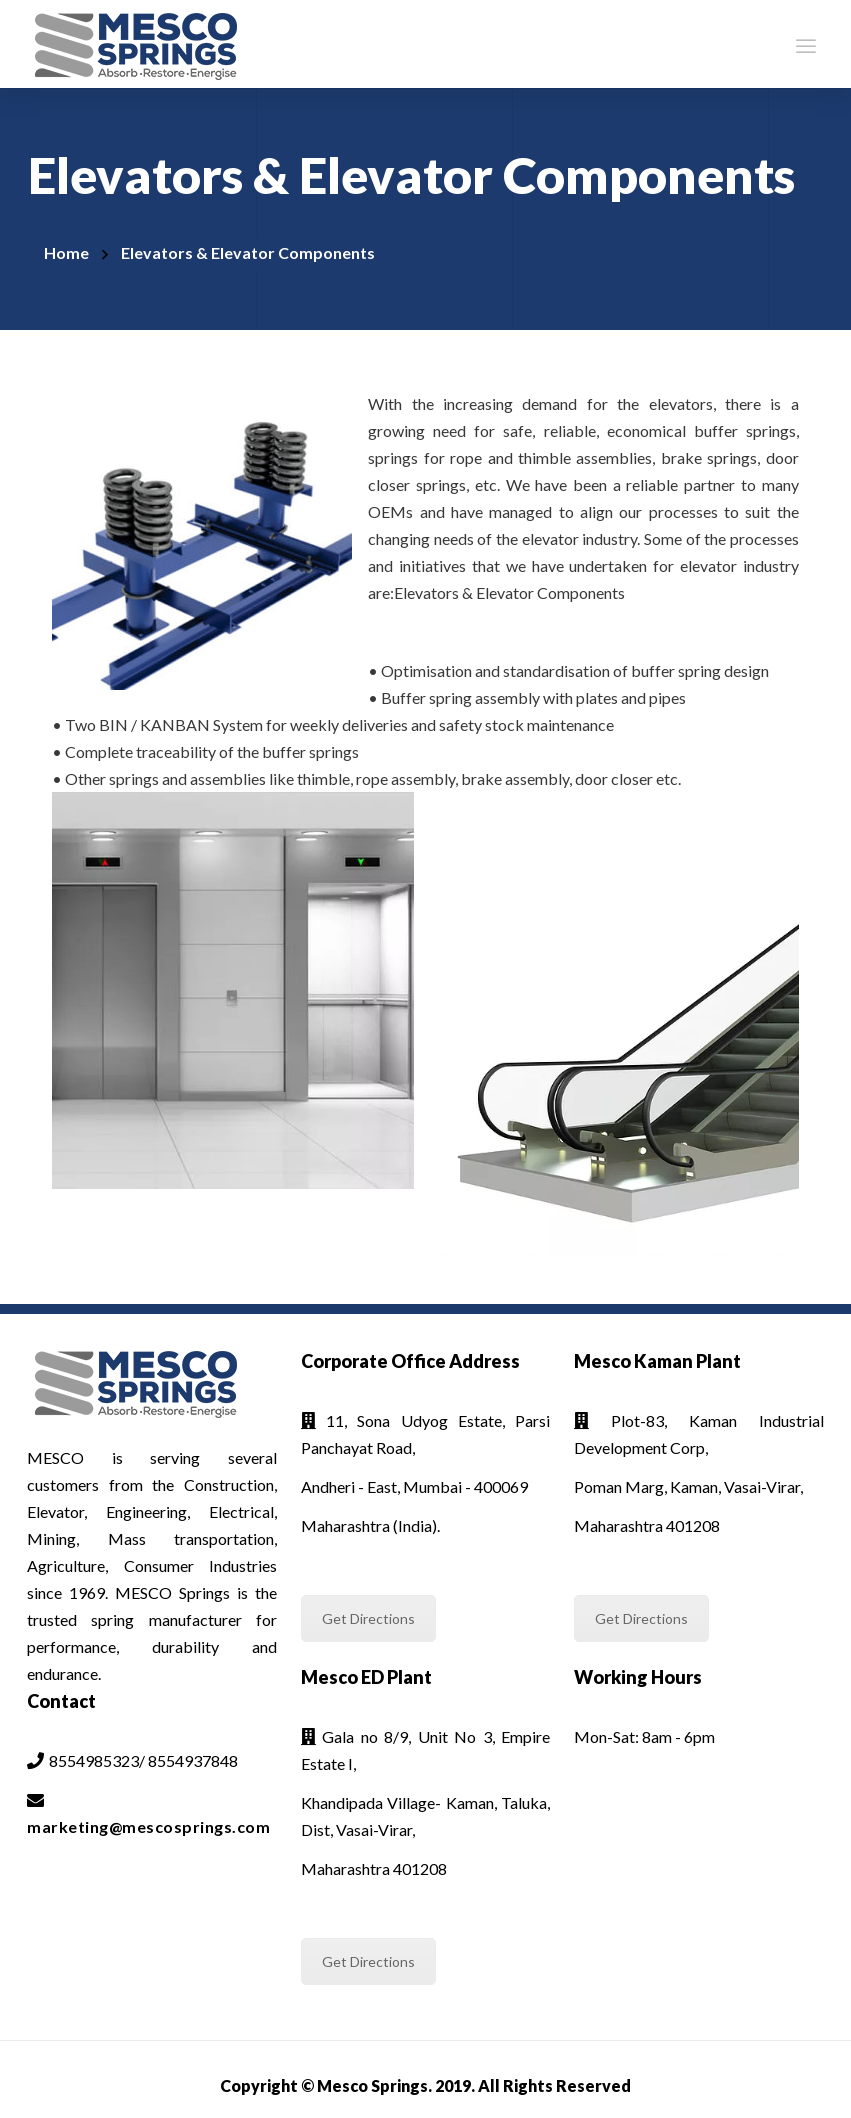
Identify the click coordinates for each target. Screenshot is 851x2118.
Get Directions (368, 1618)
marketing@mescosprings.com (148, 1826)
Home (66, 252)
